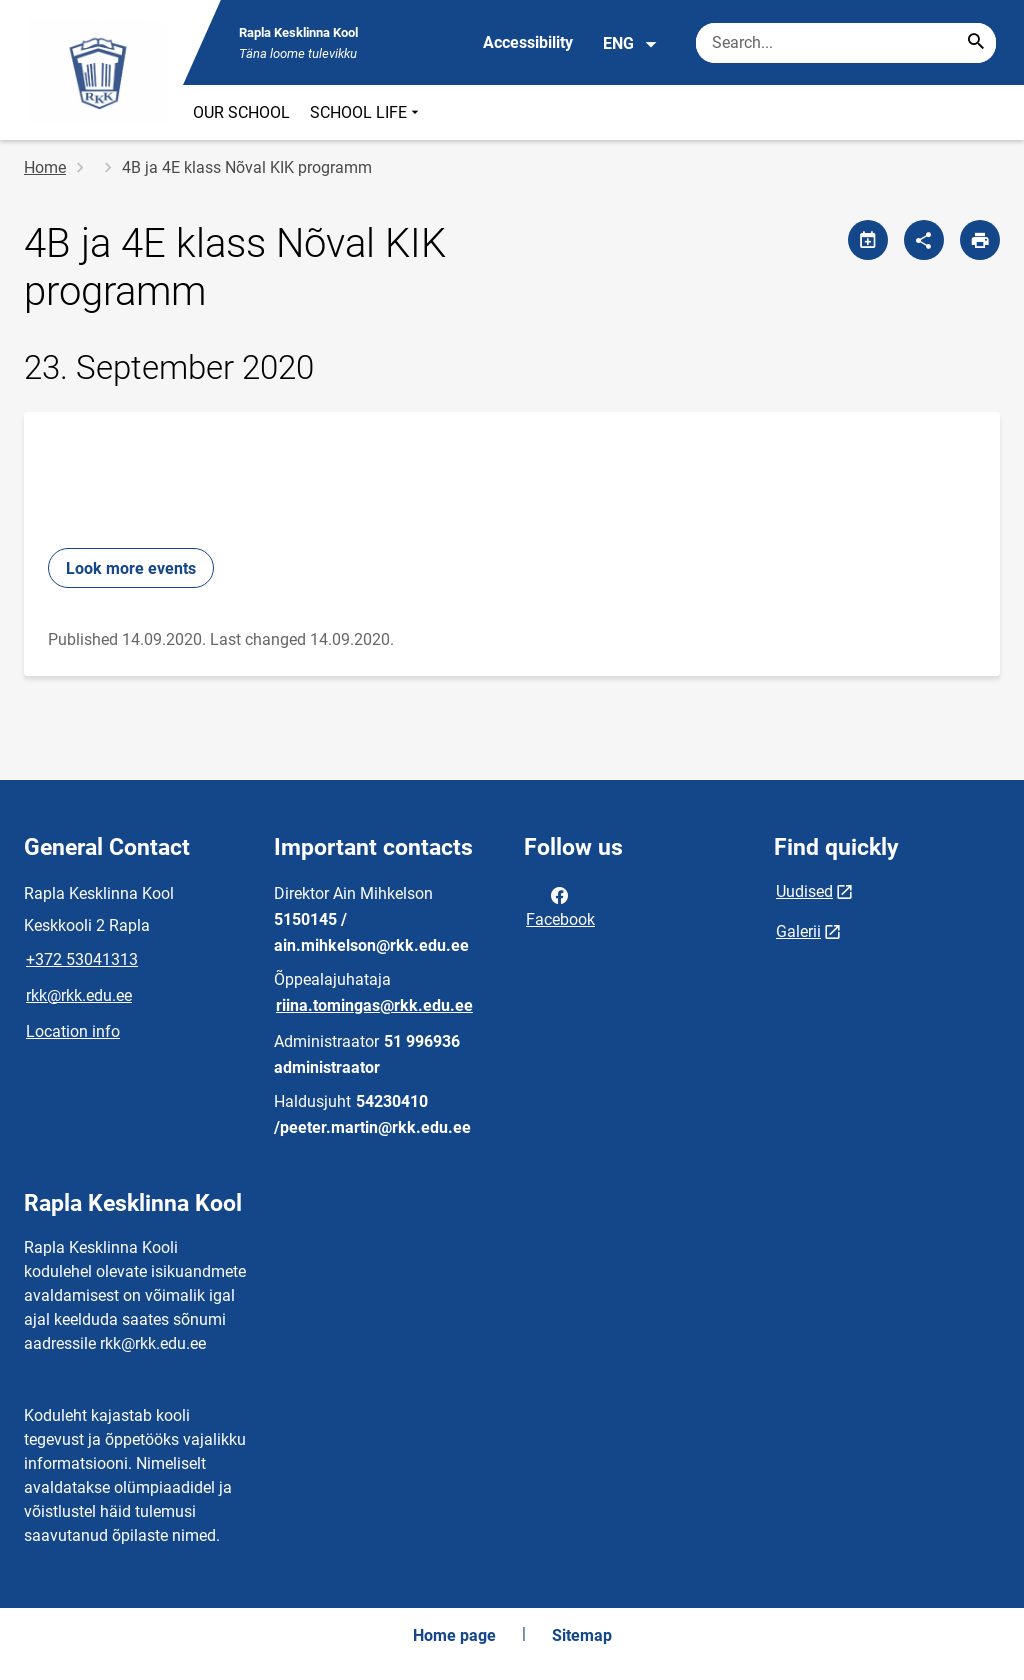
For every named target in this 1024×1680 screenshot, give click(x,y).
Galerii (798, 931)
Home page (454, 1635)
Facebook (560, 906)
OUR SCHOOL (241, 112)
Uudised (804, 891)
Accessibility (528, 42)
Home (45, 167)
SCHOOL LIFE (366, 112)
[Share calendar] (868, 240)
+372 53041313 (82, 959)
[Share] (924, 240)
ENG (630, 44)
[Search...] (976, 43)
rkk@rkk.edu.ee (79, 995)
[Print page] (980, 240)
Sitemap (582, 1635)
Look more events (131, 568)
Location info (73, 1031)
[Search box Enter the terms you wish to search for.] (846, 43)
